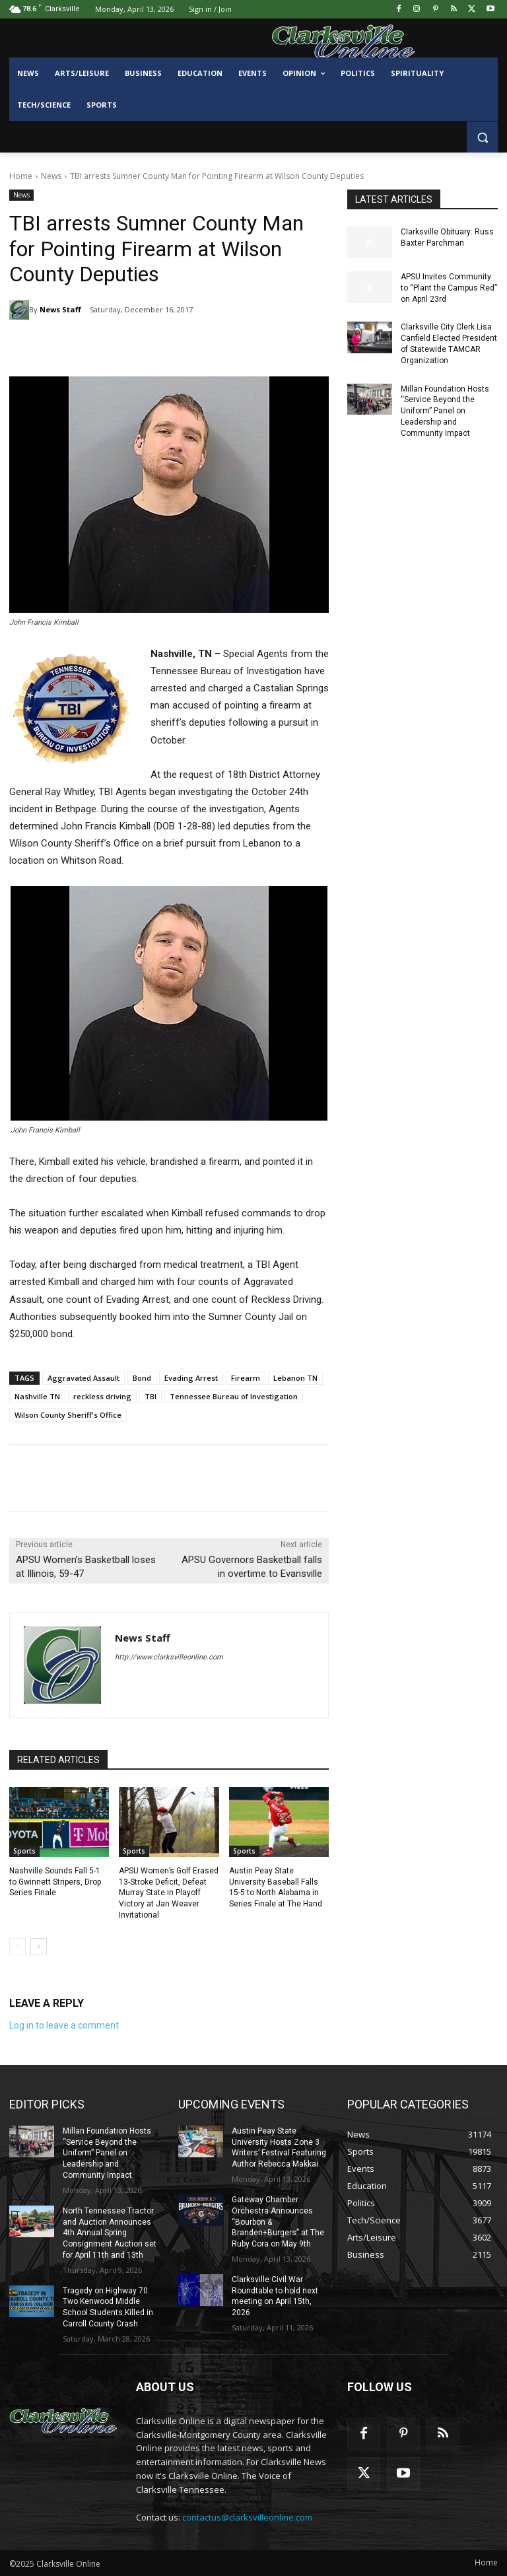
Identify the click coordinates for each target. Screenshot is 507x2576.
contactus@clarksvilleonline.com (247, 2517)
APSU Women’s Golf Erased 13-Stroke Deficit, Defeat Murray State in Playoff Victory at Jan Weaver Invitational (169, 1893)
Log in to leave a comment (64, 2025)
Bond (142, 1378)
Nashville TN (37, 1396)
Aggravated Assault (83, 1378)
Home (20, 176)
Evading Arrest (191, 1378)
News (51, 176)
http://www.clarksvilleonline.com (169, 1657)
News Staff (60, 309)
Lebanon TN (295, 1378)
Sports (24, 1851)
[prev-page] (17, 1946)
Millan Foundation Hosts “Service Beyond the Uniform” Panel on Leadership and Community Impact (445, 411)
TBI (150, 1396)
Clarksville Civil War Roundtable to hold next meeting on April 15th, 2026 (275, 2296)
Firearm (245, 1378)
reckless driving (102, 1396)
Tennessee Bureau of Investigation (234, 1396)
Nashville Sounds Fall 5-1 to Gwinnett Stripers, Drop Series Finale (55, 1882)
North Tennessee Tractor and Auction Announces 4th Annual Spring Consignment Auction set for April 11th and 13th (109, 2233)
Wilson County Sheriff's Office (68, 1415)
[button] (482, 137)
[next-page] (38, 1946)
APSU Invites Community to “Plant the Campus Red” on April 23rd (449, 288)
